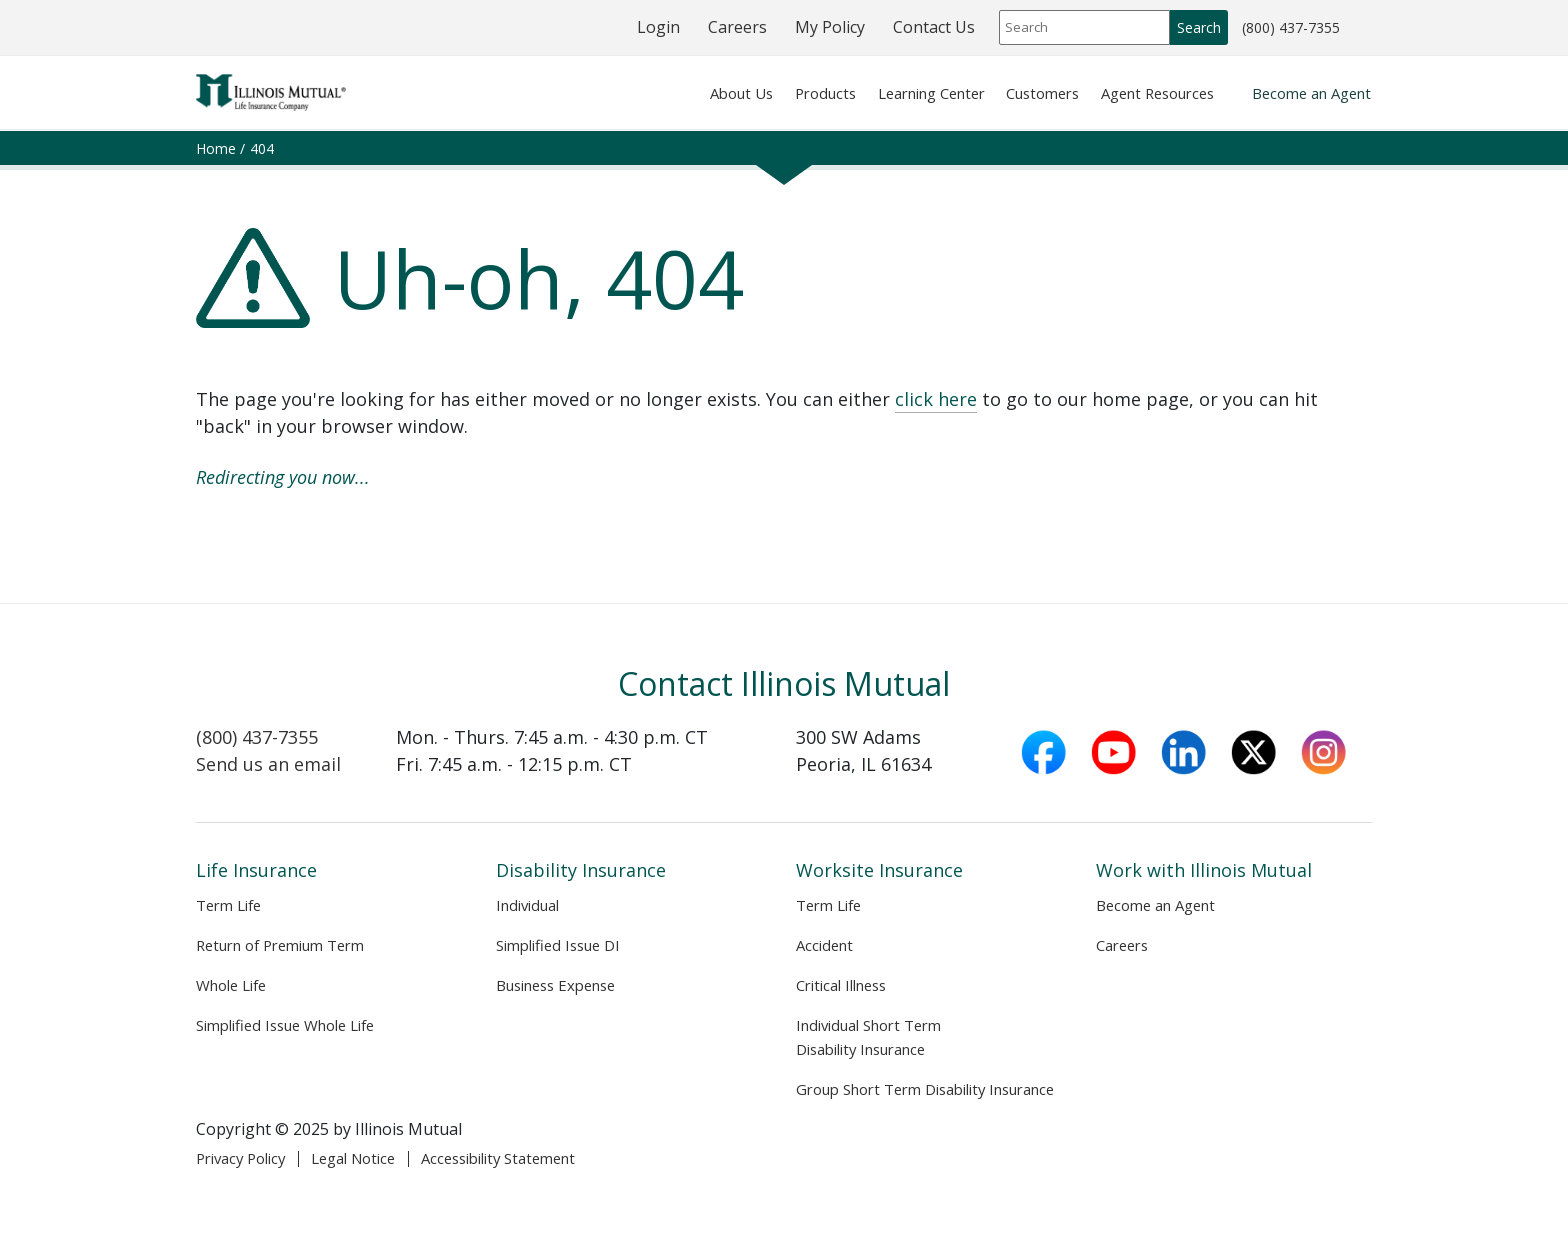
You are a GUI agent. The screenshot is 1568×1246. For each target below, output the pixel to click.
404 (262, 148)
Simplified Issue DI (564, 945)
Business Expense (563, 985)
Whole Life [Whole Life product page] (236, 985)
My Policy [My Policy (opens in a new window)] (830, 27)
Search (1199, 27)
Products (753, 92)
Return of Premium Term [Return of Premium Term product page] (290, 945)
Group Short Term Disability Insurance (870, 1101)
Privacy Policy (246, 1182)
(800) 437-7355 (1290, 29)
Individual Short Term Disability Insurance (877, 1037)
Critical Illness (847, 985)
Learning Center (872, 92)
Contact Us (934, 27)
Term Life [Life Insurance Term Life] (232, 905)
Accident (827, 945)
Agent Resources (1127, 92)
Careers (737, 27)
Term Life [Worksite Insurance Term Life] (832, 905)
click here (936, 399)
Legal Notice (369, 1182)
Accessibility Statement (527, 1182)
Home (216, 148)
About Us (661, 92)
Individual (532, 905)
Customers (999, 92)
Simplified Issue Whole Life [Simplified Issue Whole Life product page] (296, 1025)
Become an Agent (1301, 93)
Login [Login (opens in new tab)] (658, 27)
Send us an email (268, 764)
